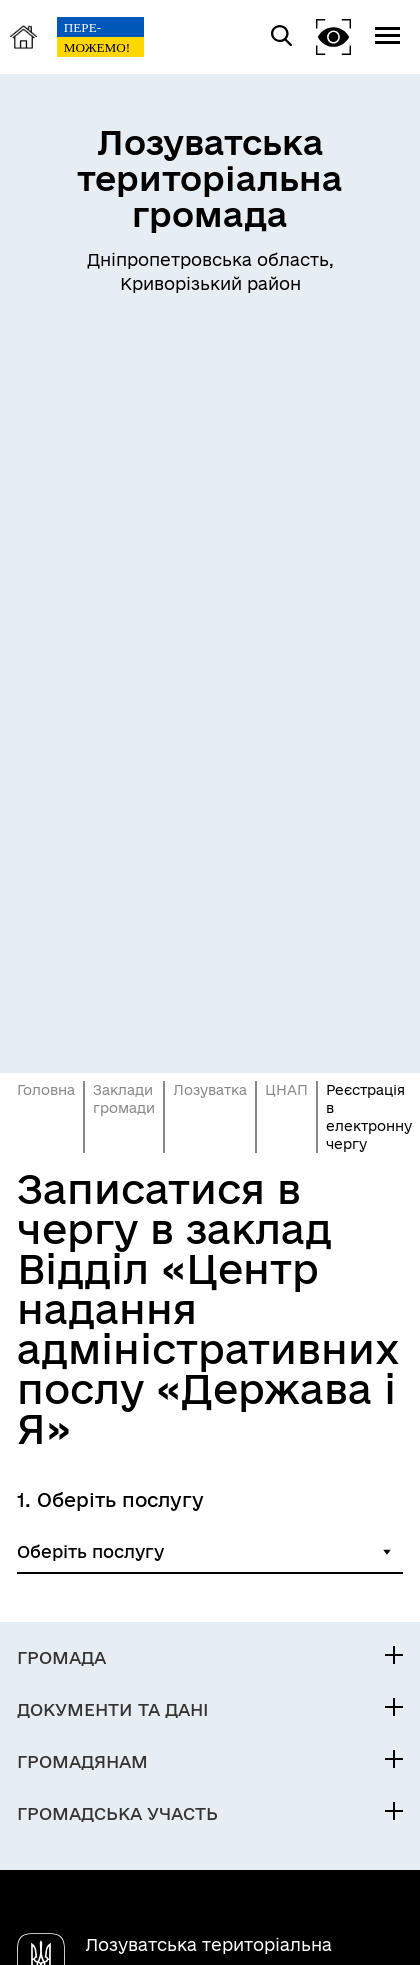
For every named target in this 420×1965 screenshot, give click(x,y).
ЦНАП (286, 1090)
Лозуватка (210, 1090)
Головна (46, 1090)
